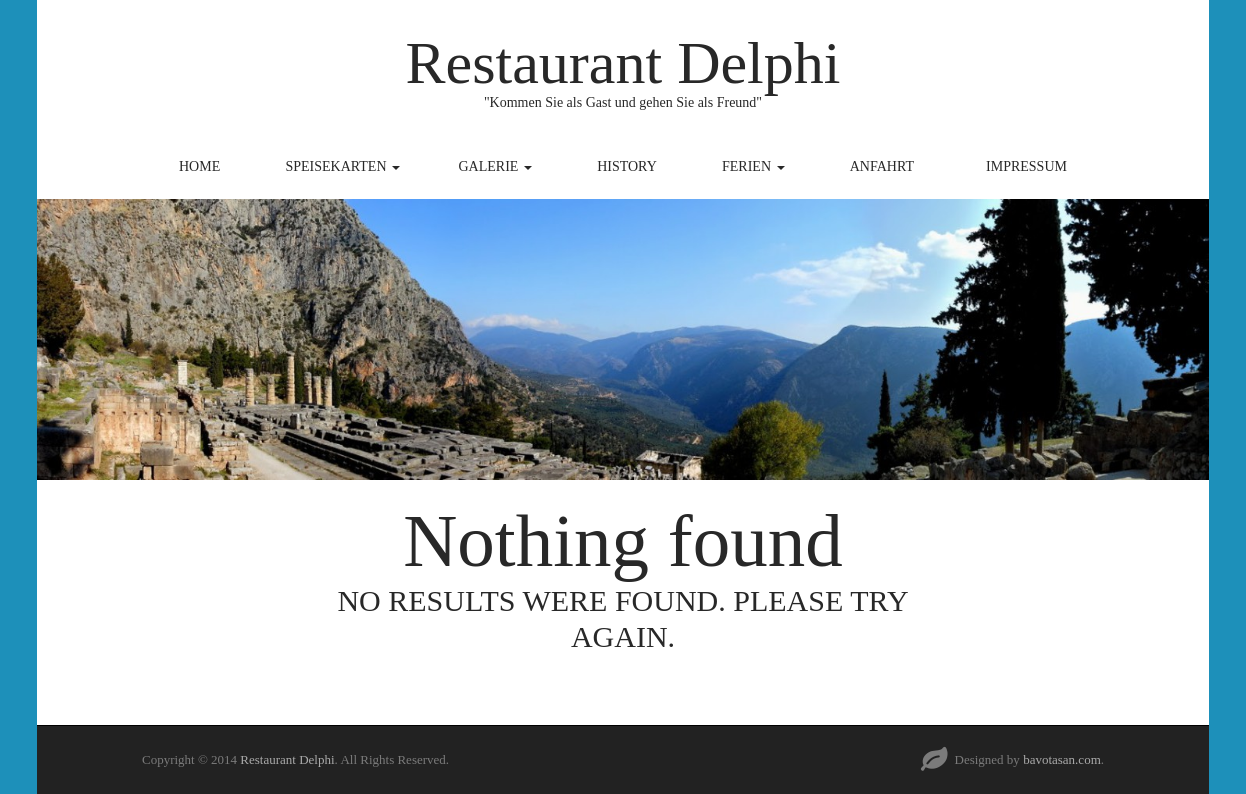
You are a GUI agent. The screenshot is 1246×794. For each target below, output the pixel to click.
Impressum (1026, 166)
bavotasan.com (1062, 759)
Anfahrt (882, 166)
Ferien (753, 166)
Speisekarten (342, 166)
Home (199, 166)
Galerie (495, 166)
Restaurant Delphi (623, 63)
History (627, 166)
